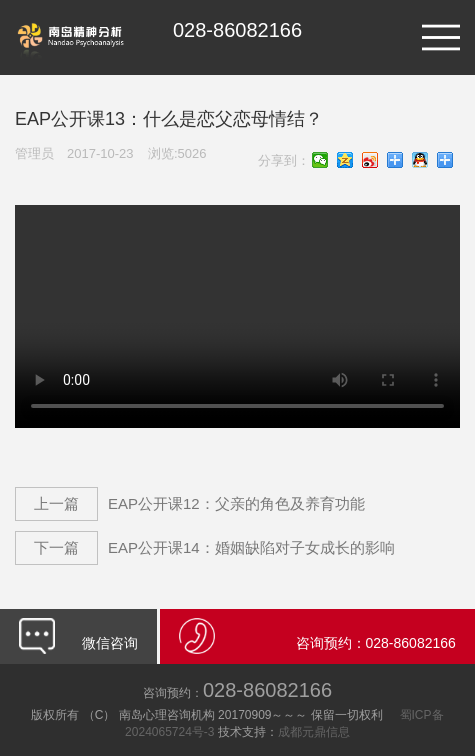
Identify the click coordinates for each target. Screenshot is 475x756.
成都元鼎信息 (314, 732)
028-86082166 (237, 690)
